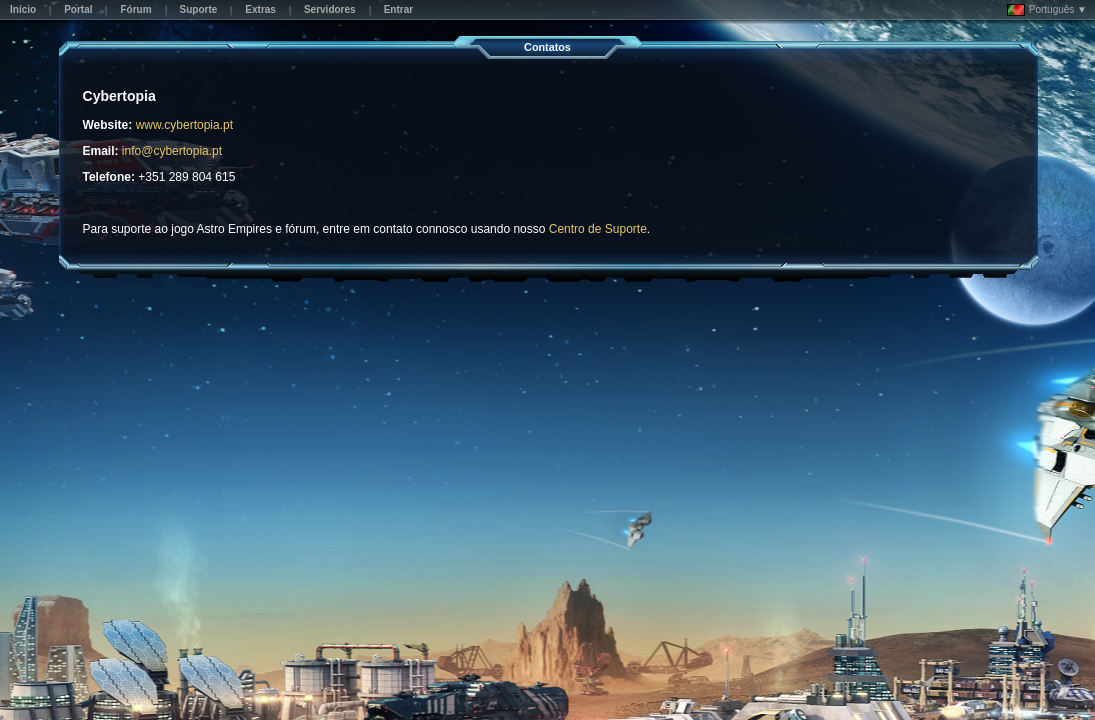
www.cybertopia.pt (184, 125)
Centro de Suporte (598, 229)
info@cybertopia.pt (172, 151)
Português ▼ (1047, 10)
